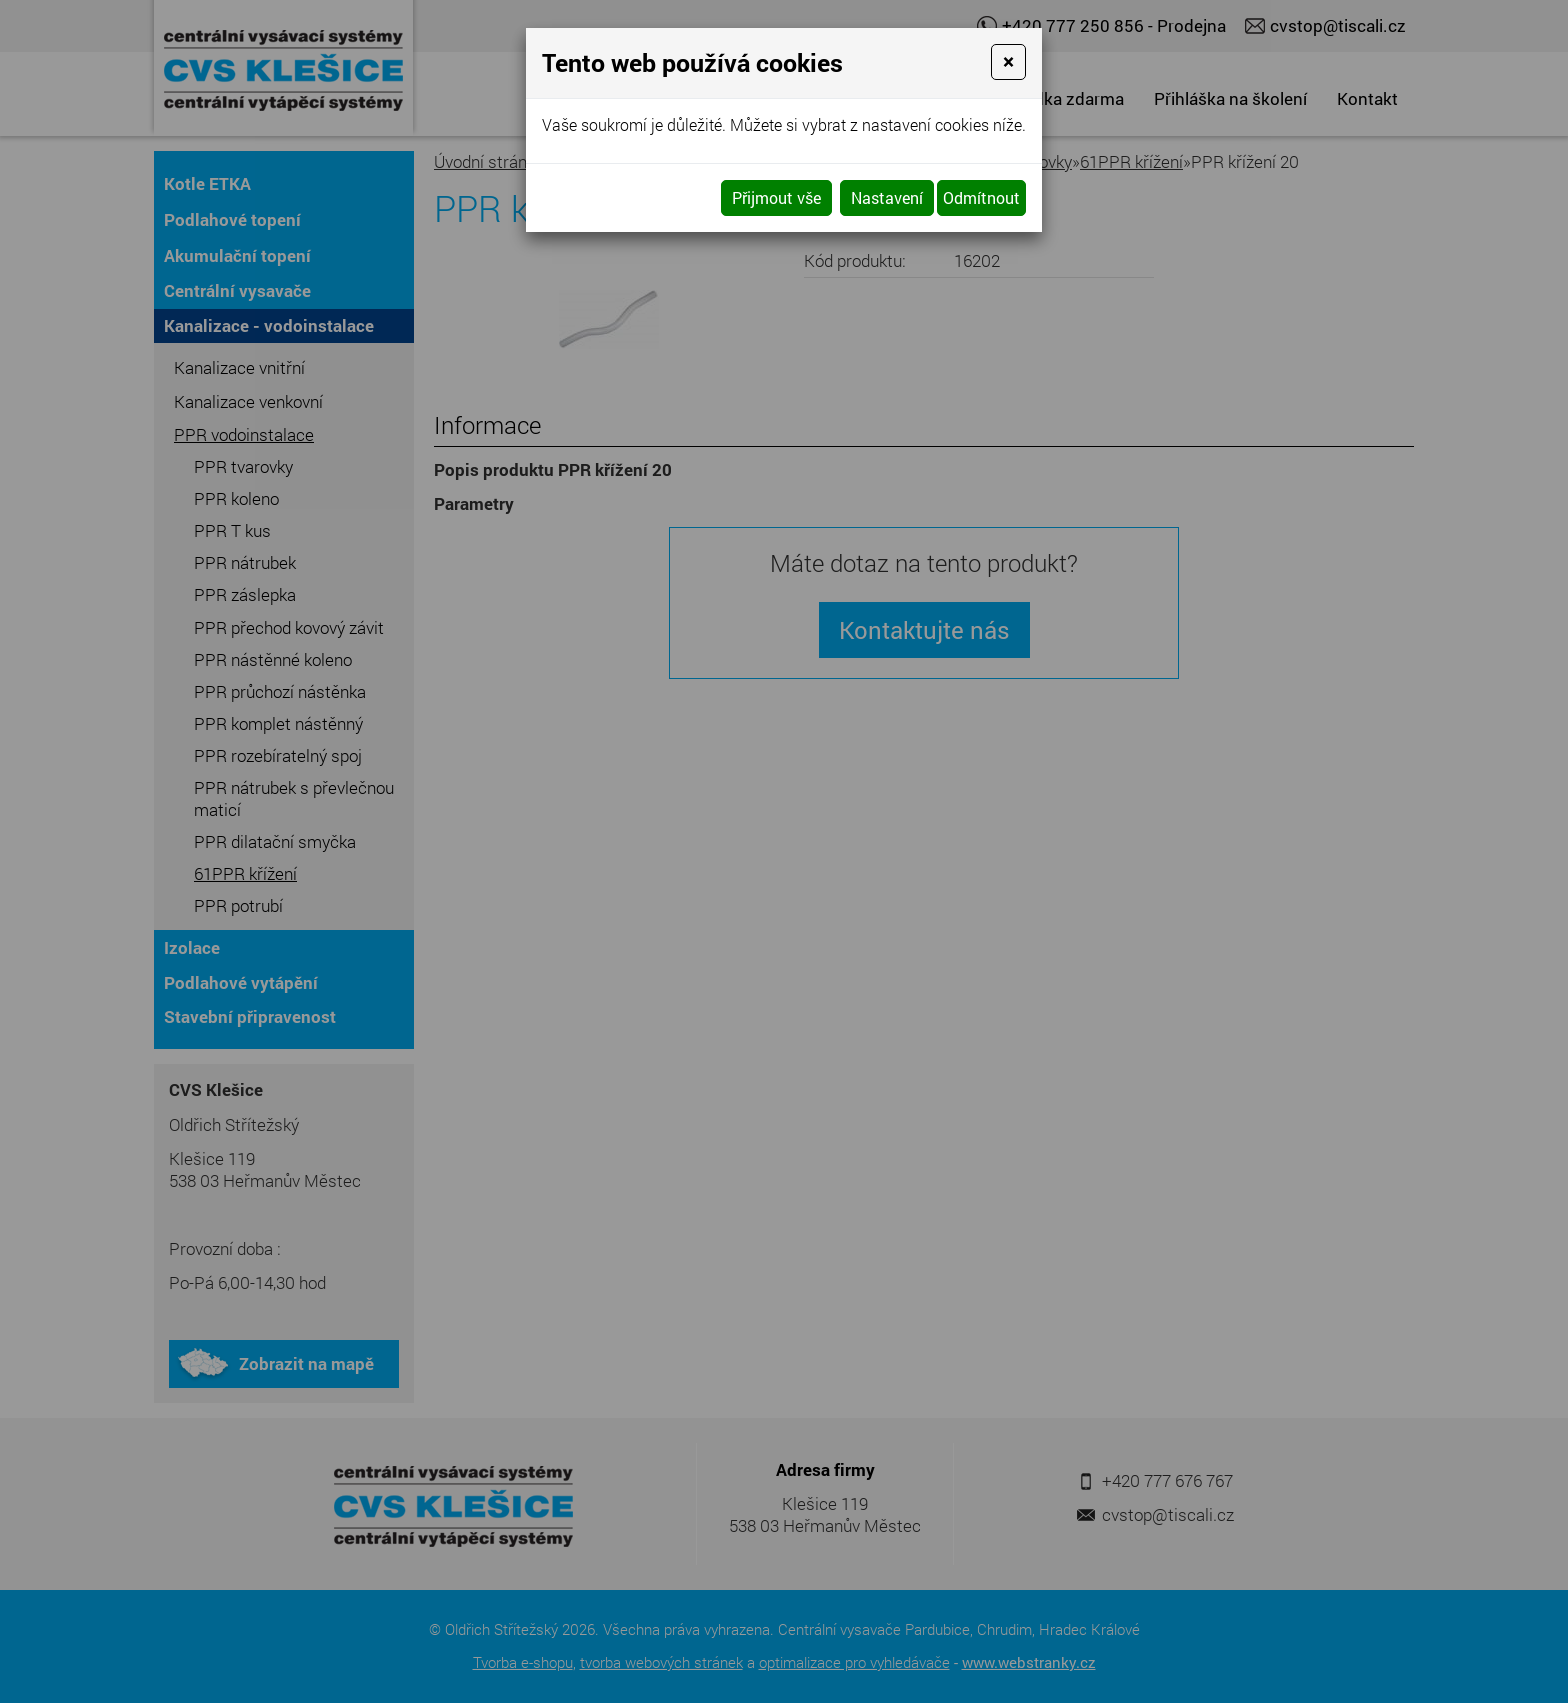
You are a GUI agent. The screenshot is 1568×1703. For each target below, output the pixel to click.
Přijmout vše (776, 197)
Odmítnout (981, 197)
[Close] (1008, 62)
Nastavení (887, 197)
